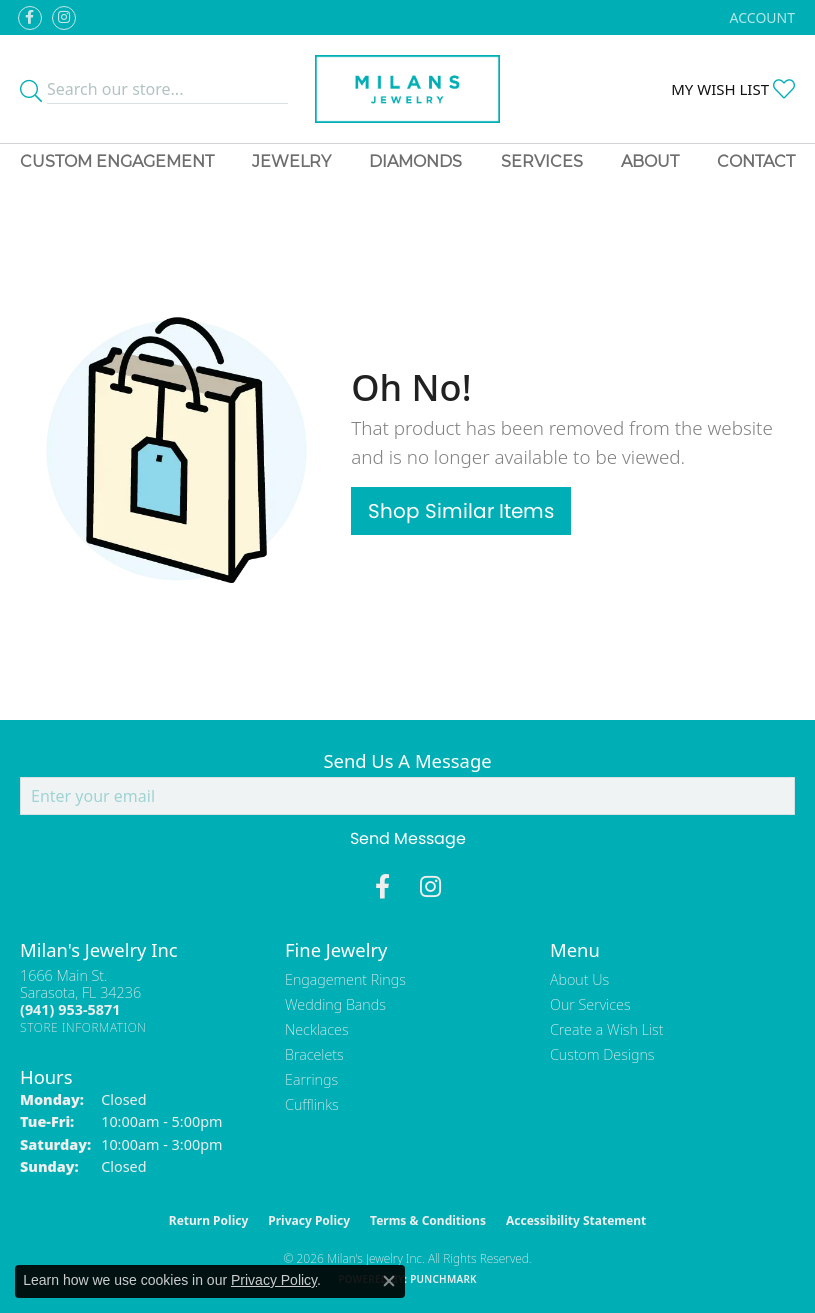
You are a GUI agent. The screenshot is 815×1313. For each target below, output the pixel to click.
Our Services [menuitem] (590, 1004)
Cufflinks (312, 1104)
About (650, 161)
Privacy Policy (309, 1220)
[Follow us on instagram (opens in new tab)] (64, 18)
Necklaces (317, 1029)
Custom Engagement (117, 161)
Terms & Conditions (428, 1220)
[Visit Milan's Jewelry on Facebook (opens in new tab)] (30, 18)
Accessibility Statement (576, 1220)
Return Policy (209, 1220)
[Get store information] (83, 1027)
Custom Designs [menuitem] (602, 1054)
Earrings (311, 1079)
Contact (756, 161)
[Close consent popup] (389, 1281)
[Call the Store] (70, 1009)
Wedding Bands (335, 1004)
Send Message (408, 838)
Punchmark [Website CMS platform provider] (443, 1279)
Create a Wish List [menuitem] (606, 1029)
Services (542, 161)
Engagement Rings (345, 979)
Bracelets (314, 1054)
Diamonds (415, 161)
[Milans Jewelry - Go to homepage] (407, 89)
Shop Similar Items (461, 511)
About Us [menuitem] (579, 979)
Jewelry (291, 161)
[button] (760, 17)
